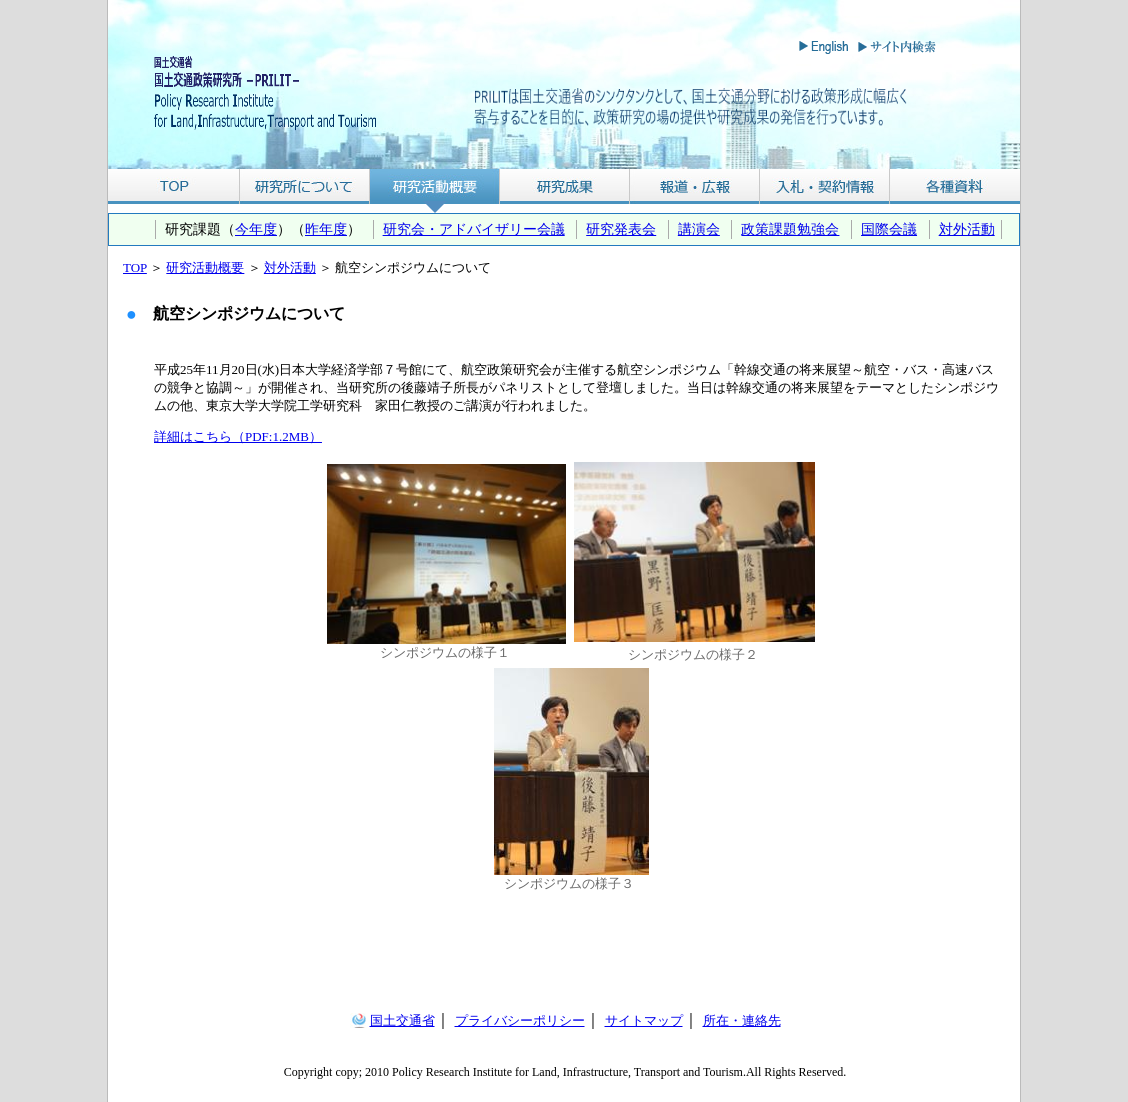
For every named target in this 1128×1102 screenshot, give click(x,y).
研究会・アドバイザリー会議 (474, 229)
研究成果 (565, 186)
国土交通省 (402, 1020)
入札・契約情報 (825, 186)
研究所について (304, 186)
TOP (173, 186)
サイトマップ (644, 1020)
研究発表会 (621, 229)
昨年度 (326, 229)
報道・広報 (695, 186)
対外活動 (967, 229)
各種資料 (955, 186)
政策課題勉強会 (790, 229)
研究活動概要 (435, 186)
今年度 (256, 229)
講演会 (699, 229)
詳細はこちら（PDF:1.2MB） (238, 436)
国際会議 (889, 229)
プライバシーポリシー (520, 1020)
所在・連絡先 (742, 1020)
